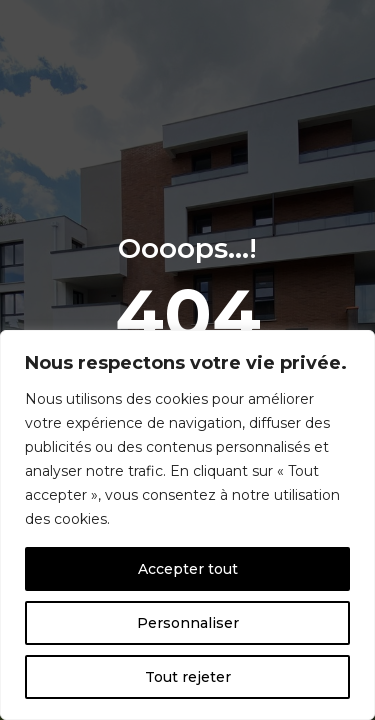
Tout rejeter (188, 677)
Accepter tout (188, 569)
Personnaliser (188, 623)
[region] (187, 525)
